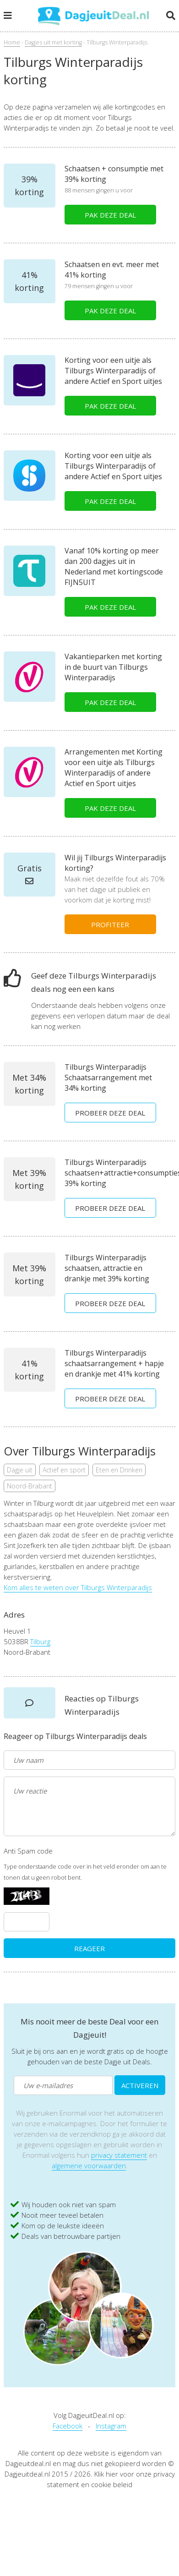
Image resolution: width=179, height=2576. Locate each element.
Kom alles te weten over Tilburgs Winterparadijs (78, 1587)
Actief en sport (64, 1470)
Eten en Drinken (119, 1470)
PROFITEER (110, 924)
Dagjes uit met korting (53, 42)
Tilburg (40, 1641)
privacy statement (119, 2155)
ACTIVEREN (139, 2085)
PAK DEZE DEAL (110, 214)
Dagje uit (20, 1470)
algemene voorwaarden (89, 2165)
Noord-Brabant (29, 1486)
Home (12, 42)
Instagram (111, 2425)
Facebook (67, 2425)
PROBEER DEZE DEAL (110, 1112)
